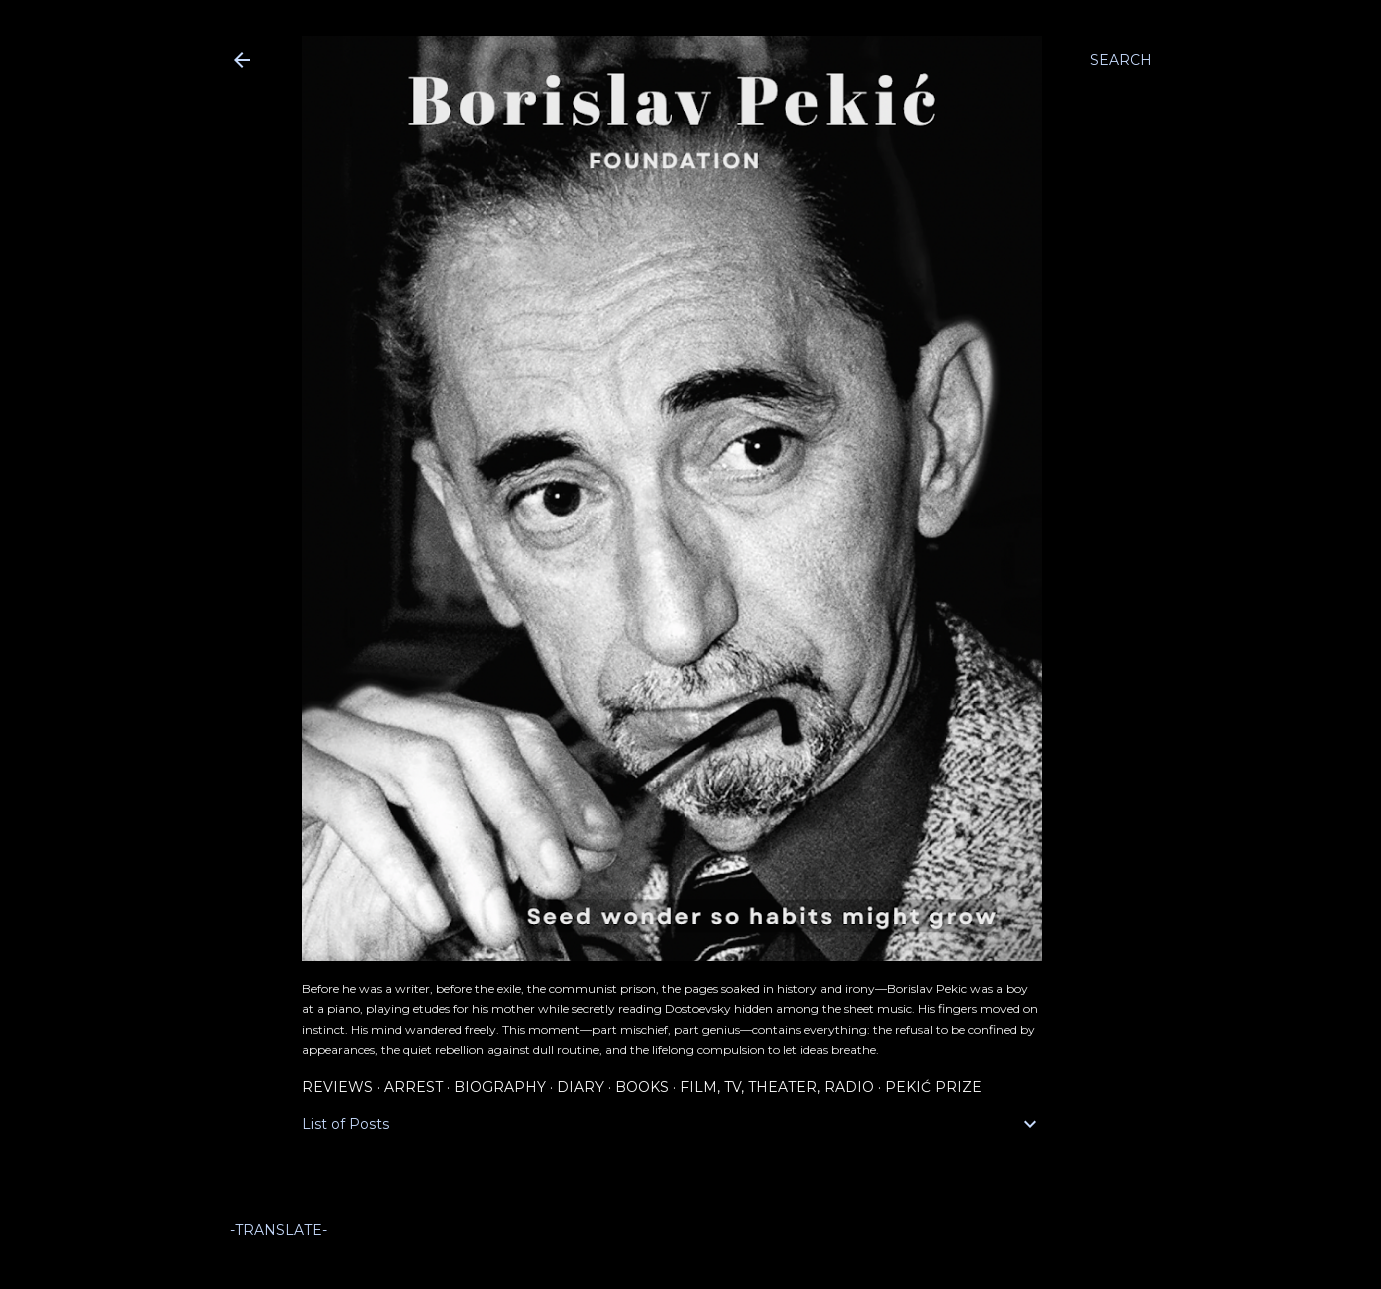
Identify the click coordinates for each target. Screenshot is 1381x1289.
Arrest (413, 1087)
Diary (580, 1087)
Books (642, 1087)
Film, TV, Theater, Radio (777, 1087)
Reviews (337, 1087)
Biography (500, 1087)
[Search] (1121, 60)
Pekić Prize (933, 1087)
